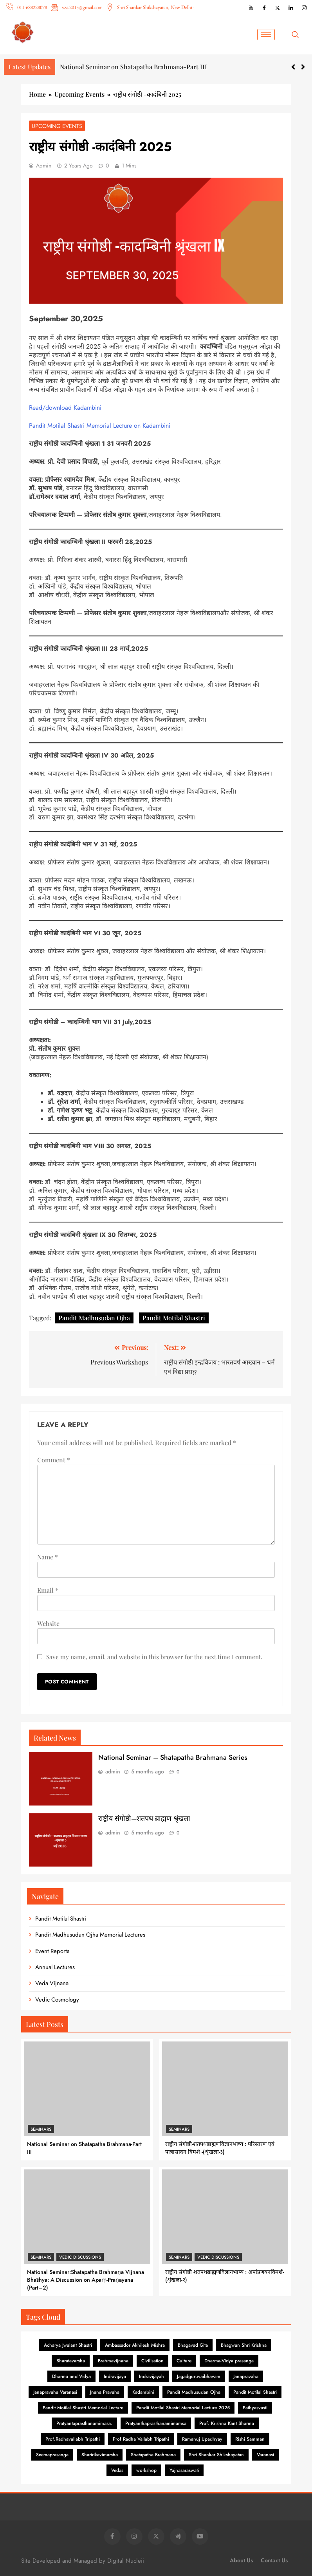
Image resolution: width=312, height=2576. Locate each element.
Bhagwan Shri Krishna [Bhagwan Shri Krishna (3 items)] (244, 2345)
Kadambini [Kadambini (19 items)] (143, 2392)
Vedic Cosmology (57, 1999)
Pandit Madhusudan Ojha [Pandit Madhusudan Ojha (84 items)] (193, 2392)
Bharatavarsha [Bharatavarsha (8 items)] (70, 2360)
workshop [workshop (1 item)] (146, 2470)
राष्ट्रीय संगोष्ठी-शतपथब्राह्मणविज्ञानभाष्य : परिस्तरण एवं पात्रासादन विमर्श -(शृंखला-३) (219, 2148)
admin (43, 165)
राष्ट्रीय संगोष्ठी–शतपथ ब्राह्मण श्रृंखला (144, 1818)
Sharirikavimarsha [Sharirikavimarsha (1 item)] (99, 2454)
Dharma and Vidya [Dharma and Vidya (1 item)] (71, 2376)
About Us (241, 2560)
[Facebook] (264, 7)
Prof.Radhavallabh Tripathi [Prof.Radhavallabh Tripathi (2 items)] (72, 2439)
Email (47, 1590)
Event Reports (52, 1951)
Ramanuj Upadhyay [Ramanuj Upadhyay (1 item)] (202, 2439)
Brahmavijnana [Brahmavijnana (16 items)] (113, 2360)
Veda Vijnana (52, 1983)
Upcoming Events (57, 126)
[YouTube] (251, 7)
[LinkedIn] (291, 7)
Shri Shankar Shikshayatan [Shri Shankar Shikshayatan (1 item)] (216, 2454)
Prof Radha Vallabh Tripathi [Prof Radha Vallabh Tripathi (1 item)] (141, 2439)
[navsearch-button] (297, 35)
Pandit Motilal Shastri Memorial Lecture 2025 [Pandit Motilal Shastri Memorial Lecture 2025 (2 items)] (183, 2407)
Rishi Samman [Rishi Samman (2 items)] (250, 2439)
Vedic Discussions (80, 2257)
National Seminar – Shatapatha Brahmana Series (172, 1757)
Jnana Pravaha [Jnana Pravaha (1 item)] (104, 2392)
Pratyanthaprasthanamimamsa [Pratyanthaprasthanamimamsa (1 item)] (155, 2423)
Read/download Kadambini (65, 407)
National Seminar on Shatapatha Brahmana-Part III (133, 67)
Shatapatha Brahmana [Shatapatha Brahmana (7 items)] (153, 2454)
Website (48, 1623)
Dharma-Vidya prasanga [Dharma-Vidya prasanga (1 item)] (229, 2360)
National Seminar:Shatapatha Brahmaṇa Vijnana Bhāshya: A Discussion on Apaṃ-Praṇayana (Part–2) (85, 2280)
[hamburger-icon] (266, 34)
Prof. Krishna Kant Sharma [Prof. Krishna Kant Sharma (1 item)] (226, 2423)
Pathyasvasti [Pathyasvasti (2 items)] (255, 2407)
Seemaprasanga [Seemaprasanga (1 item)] (52, 2454)
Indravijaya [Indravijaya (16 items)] (115, 2376)
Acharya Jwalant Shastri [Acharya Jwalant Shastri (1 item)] (68, 2345)
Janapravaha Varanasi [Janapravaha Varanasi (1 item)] (55, 2392)
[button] (303, 67)
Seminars (41, 2129)
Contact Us (274, 2560)
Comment (53, 1460)
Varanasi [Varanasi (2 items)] (265, 2454)
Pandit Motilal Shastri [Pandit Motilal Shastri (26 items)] (255, 2392)
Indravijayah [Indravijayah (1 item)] (151, 2376)
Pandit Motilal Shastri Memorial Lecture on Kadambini (99, 425)
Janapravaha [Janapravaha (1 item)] (245, 2376)
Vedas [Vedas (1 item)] (117, 2470)
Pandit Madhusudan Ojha (94, 1318)
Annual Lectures (55, 1967)
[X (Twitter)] (277, 7)
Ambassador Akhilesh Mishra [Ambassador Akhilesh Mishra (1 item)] (135, 2345)
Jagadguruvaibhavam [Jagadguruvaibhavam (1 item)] (198, 2376)
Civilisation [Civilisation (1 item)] (152, 2360)
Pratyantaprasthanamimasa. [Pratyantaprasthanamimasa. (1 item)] (84, 2423)
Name (47, 1557)
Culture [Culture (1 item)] (184, 2360)
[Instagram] (304, 7)
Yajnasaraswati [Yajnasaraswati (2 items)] (184, 2470)
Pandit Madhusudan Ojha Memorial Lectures (90, 1934)
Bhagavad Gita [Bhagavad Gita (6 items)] (193, 2345)
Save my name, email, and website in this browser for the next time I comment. (154, 1657)
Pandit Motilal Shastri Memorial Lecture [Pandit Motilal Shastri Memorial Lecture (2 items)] (83, 2407)
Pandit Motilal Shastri (173, 1318)
